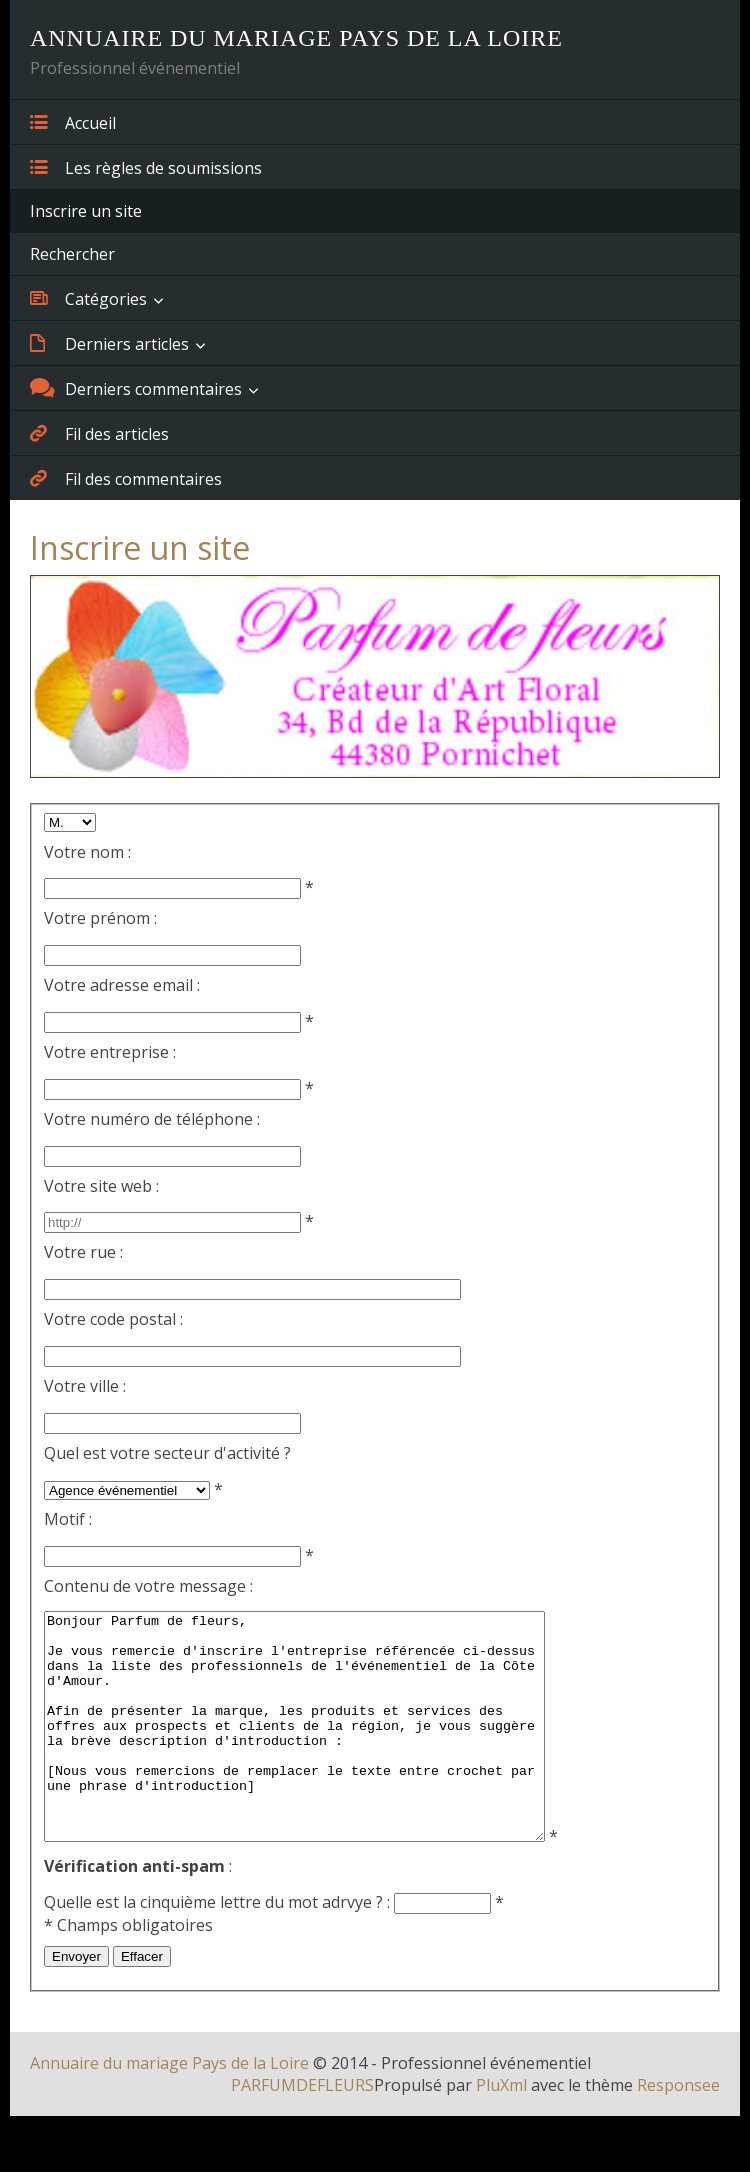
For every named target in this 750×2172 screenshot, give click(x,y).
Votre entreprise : (110, 1052)
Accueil (73, 122)
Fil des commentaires (126, 478)
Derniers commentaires (136, 388)
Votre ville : (85, 1386)
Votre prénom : (100, 918)
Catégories (88, 298)
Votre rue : (83, 1252)
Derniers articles (109, 343)
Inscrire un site (86, 211)
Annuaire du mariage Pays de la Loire (169, 2108)
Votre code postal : (113, 1319)
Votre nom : (87, 852)
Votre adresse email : (122, 985)
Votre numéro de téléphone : (152, 1119)
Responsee (678, 2130)
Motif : (68, 1519)
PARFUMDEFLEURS (302, 2130)
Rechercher (72, 254)
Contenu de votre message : (148, 1586)
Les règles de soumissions (146, 167)
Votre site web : (101, 1186)
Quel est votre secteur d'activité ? (167, 1453)
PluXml (501, 2130)
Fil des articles (99, 433)
